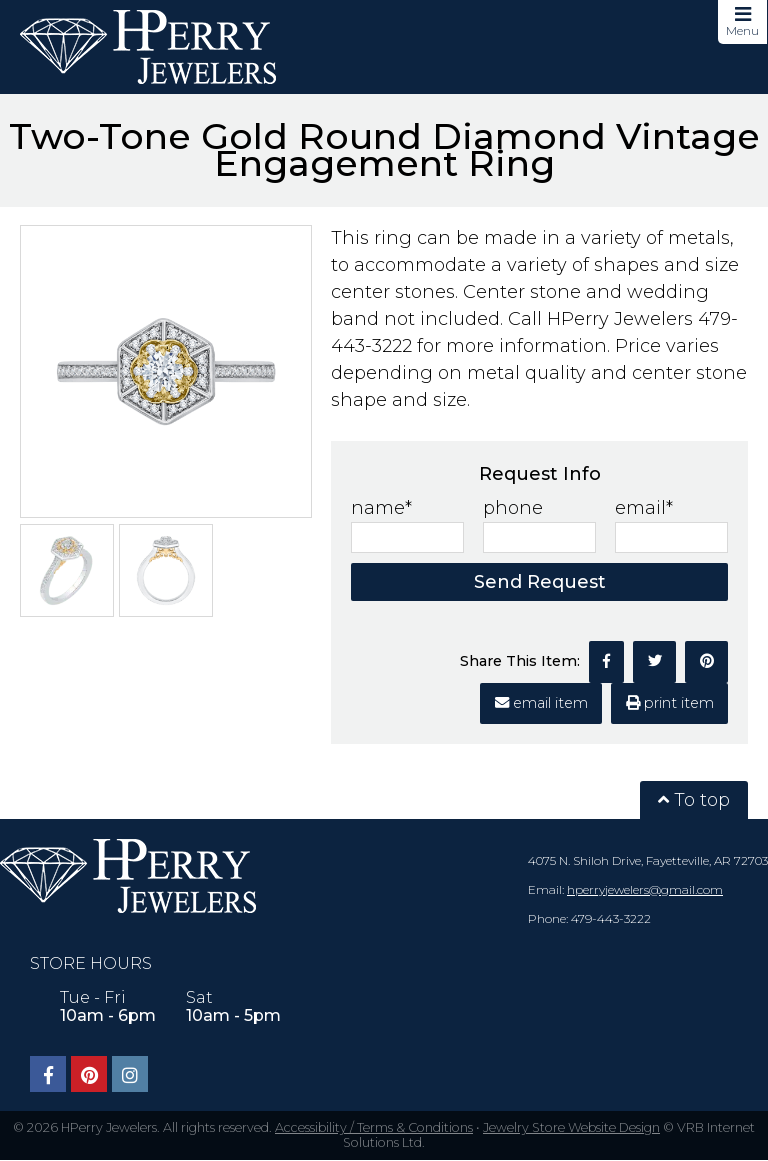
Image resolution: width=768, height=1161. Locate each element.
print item (670, 703)
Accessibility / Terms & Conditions (374, 1127)
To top (694, 800)
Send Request (540, 582)
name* (381, 508)
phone (513, 508)
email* (644, 508)
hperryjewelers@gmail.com (645, 889)
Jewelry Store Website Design (571, 1127)
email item (541, 703)
